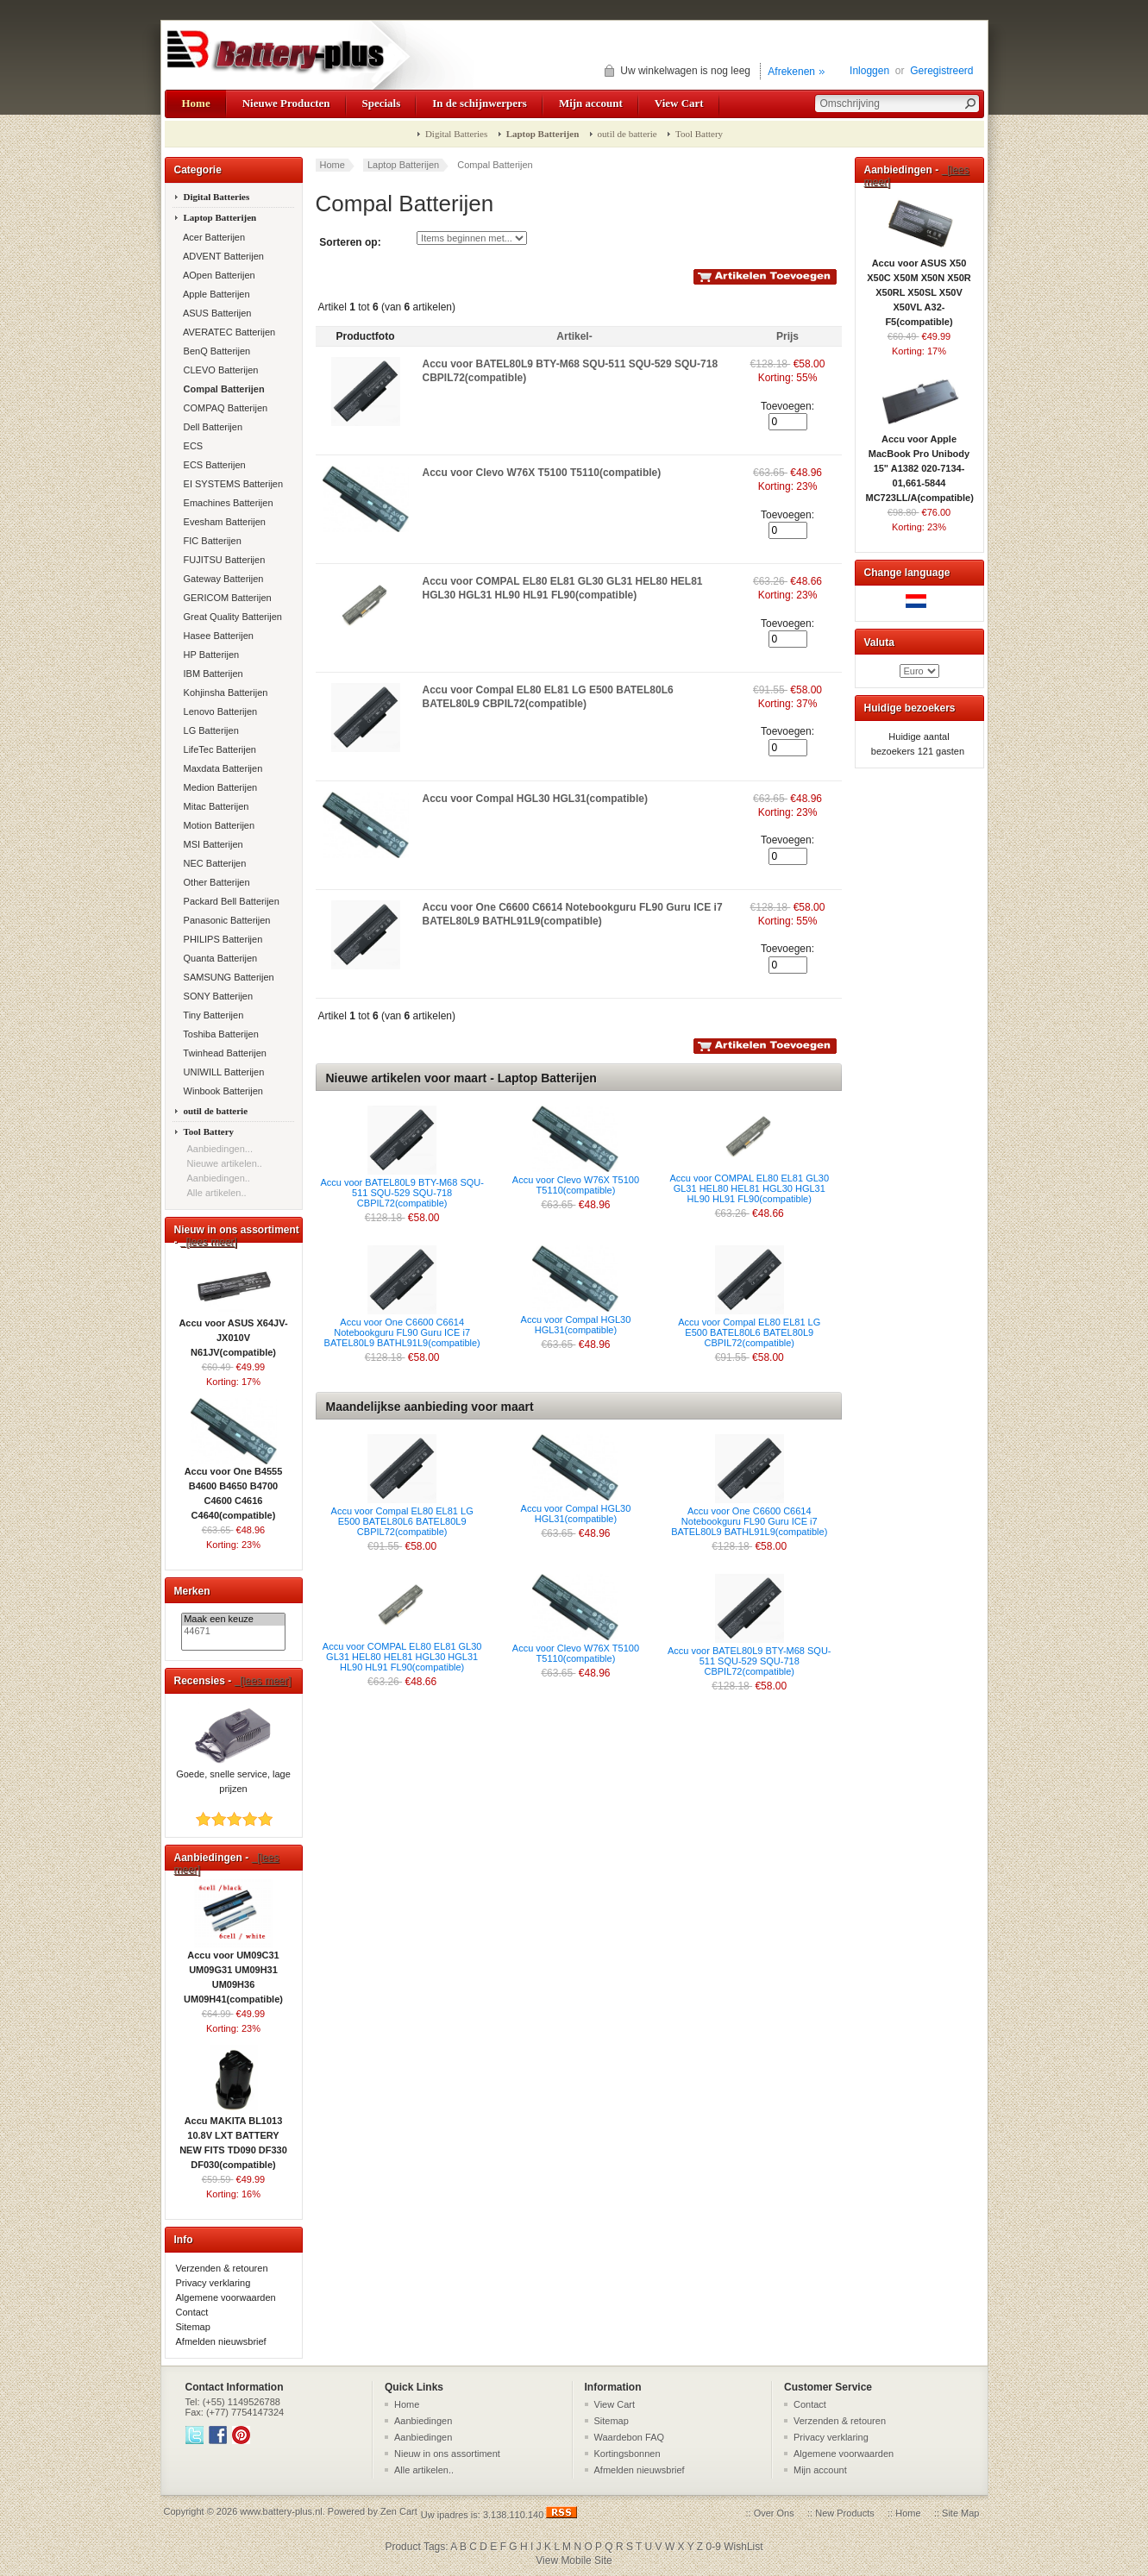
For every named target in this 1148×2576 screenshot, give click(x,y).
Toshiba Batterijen (220, 1034)
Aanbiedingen (423, 2421)
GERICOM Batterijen (226, 597)
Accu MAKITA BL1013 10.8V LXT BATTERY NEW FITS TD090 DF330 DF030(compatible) (233, 2137)
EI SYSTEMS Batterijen (232, 484)
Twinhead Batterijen (224, 1053)
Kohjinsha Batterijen (224, 692)
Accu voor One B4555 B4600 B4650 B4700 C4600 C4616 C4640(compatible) (234, 1488)
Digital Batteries (456, 133)
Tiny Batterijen (212, 1015)
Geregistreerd (941, 71)
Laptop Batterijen (403, 165)
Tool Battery (699, 133)
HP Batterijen (210, 654)
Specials (381, 103)
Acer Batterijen (213, 237)
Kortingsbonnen (627, 2453)
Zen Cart (398, 2511)
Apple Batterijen (215, 294)
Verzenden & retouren (222, 2268)
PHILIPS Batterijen (222, 939)
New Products (844, 2513)
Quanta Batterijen (219, 958)
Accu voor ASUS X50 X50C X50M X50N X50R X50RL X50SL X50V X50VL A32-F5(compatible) (918, 287)
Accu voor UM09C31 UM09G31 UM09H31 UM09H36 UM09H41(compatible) (233, 1972)
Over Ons (774, 2513)
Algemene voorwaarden (226, 2297)
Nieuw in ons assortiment (447, 2453)
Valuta (879, 642)
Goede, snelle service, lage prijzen (233, 1776)
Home (196, 103)
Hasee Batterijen (217, 635)
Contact (192, 2312)
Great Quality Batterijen (231, 616)
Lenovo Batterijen (219, 711)
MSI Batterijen (212, 844)
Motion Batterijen (218, 825)
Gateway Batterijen (222, 578)
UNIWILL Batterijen (223, 1072)
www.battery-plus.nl (281, 2511)
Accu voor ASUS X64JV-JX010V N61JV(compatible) (233, 1332)
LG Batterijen (210, 730)
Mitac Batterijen (215, 806)
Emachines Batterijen (227, 503)
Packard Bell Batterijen (230, 901)
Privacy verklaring (213, 2283)
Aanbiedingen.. (218, 1178)
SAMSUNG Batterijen (227, 977)
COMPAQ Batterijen (224, 408)
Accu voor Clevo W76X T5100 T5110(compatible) (542, 473)
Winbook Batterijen (222, 1091)
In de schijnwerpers (479, 103)
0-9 (713, 2547)
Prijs (787, 336)
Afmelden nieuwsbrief (221, 2341)
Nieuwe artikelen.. (224, 1163)
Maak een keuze (233, 1620)
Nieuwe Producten (286, 103)
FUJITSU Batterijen (223, 560)
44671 (233, 1632)
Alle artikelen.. (217, 1193)
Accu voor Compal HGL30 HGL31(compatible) (535, 799)
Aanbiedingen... (220, 1149)
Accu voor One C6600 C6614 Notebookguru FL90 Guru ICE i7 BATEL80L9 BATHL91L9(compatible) (402, 1332)
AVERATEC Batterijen (228, 332)
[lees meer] (208, 1242)
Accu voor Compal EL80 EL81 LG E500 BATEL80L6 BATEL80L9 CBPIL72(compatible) (749, 1332)
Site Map (960, 2513)
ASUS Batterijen (216, 313)
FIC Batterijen (211, 541)
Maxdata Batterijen (222, 768)
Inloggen (869, 71)
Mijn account (591, 103)
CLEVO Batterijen (220, 370)
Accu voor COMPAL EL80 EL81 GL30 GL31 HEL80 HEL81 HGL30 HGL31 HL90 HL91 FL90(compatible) (749, 1188)
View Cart (679, 103)
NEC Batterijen (214, 863)
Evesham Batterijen (223, 522)
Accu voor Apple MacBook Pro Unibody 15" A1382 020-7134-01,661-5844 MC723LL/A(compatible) (920, 463)
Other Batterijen (215, 882)
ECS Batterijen (213, 465)
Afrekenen (791, 72)
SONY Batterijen (217, 996)
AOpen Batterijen (218, 275)
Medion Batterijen (219, 787)
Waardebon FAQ (629, 2437)
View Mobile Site (574, 2560)
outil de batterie (627, 133)
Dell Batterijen (212, 427)
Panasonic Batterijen (226, 920)
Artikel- (574, 336)
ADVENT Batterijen (222, 256)
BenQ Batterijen (216, 351)
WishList (743, 2547)
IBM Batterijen (212, 673)
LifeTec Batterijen (218, 749)
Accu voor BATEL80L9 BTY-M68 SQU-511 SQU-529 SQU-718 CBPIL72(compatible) (402, 1192)
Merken (192, 1591)
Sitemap (193, 2327)
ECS (192, 446)
